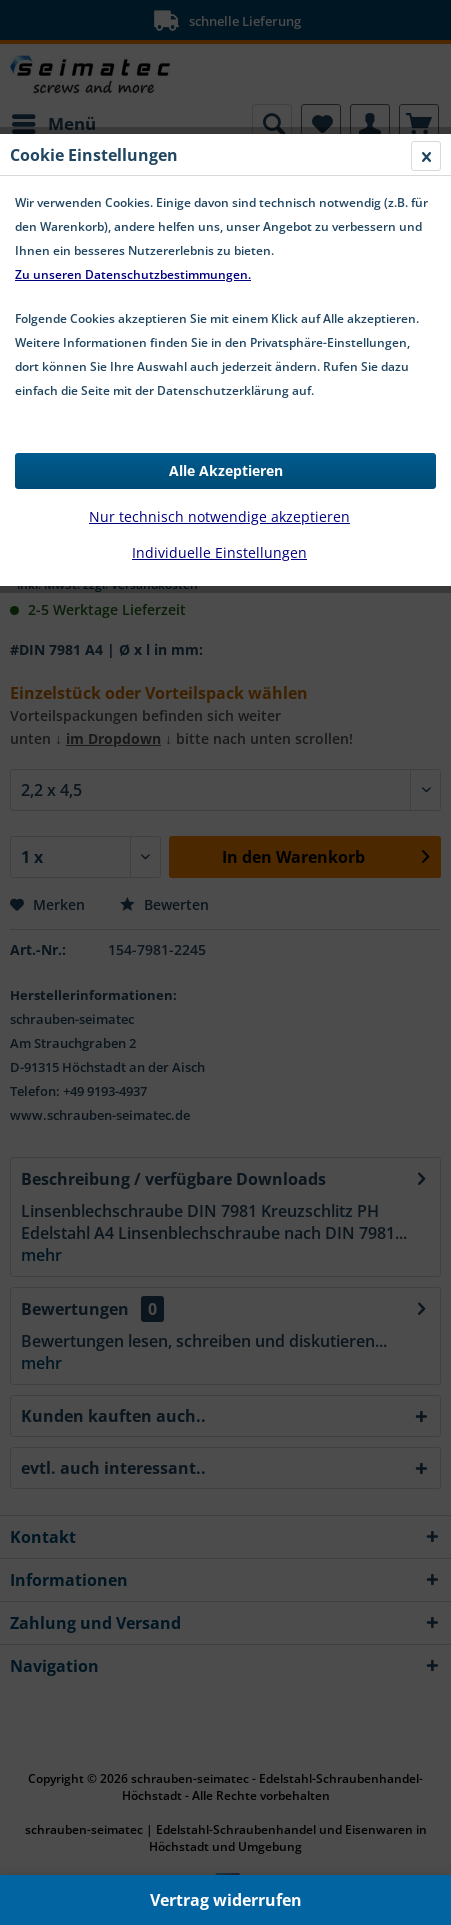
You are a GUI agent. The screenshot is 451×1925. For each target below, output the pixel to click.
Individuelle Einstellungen (219, 552)
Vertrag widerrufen (226, 1900)
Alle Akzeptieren (226, 470)
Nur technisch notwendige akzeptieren (219, 516)
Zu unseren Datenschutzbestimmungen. (133, 274)
